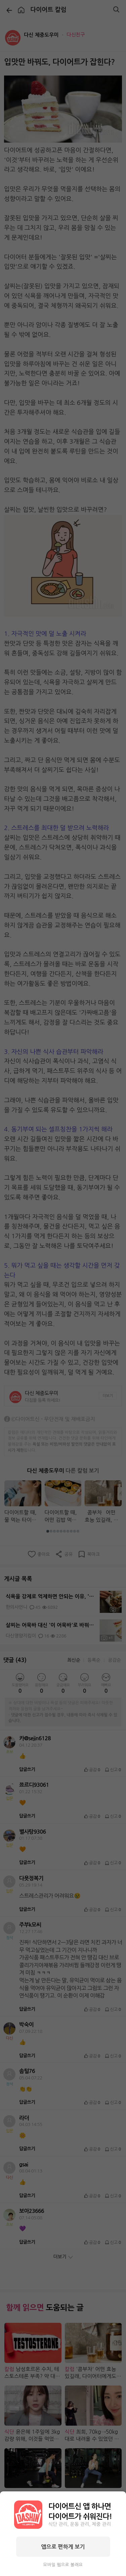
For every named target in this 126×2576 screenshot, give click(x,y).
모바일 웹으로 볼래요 (63, 2565)
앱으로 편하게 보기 (63, 2546)
